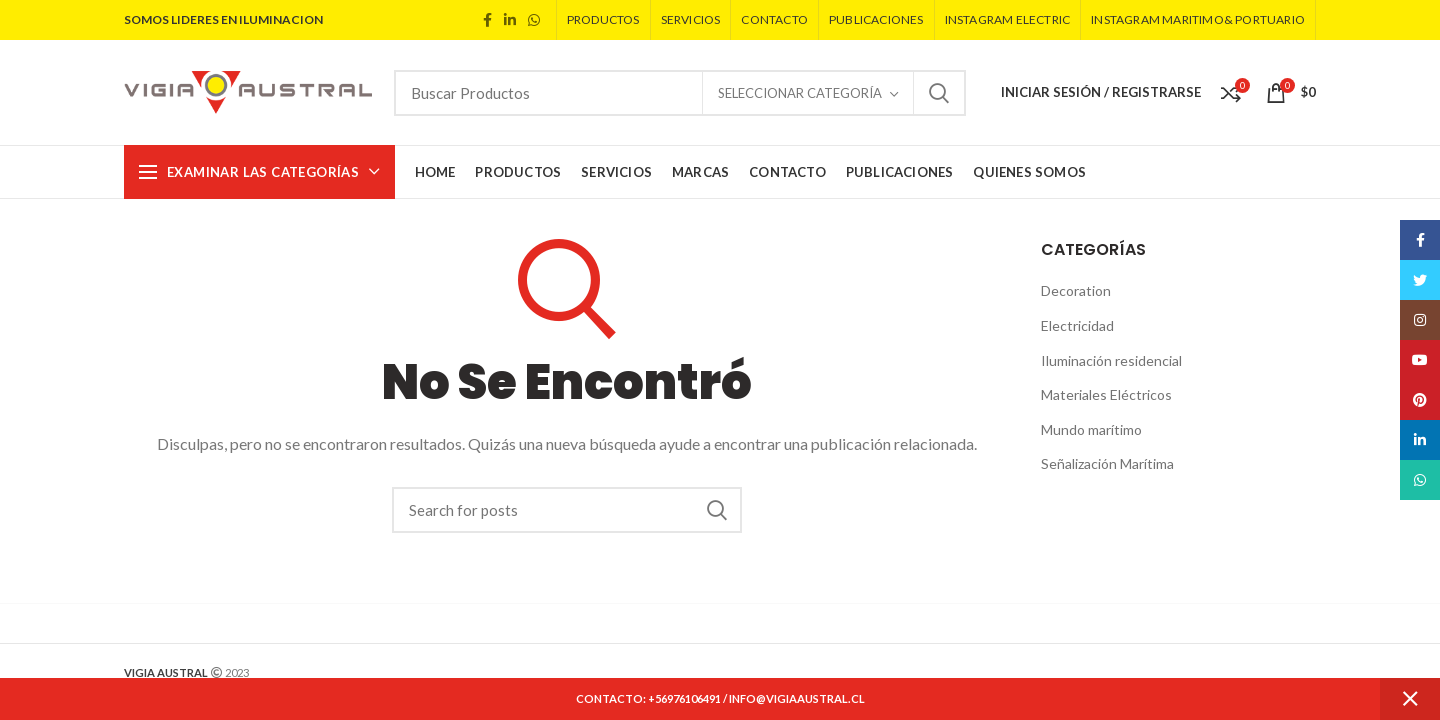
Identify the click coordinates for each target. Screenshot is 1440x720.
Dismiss (1410, 699)
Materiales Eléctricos (1106, 394)
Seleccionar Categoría (800, 93)
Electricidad (1077, 325)
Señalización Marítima (1107, 463)
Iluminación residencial (1111, 360)
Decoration (1076, 290)
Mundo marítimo (1091, 429)
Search (939, 93)
